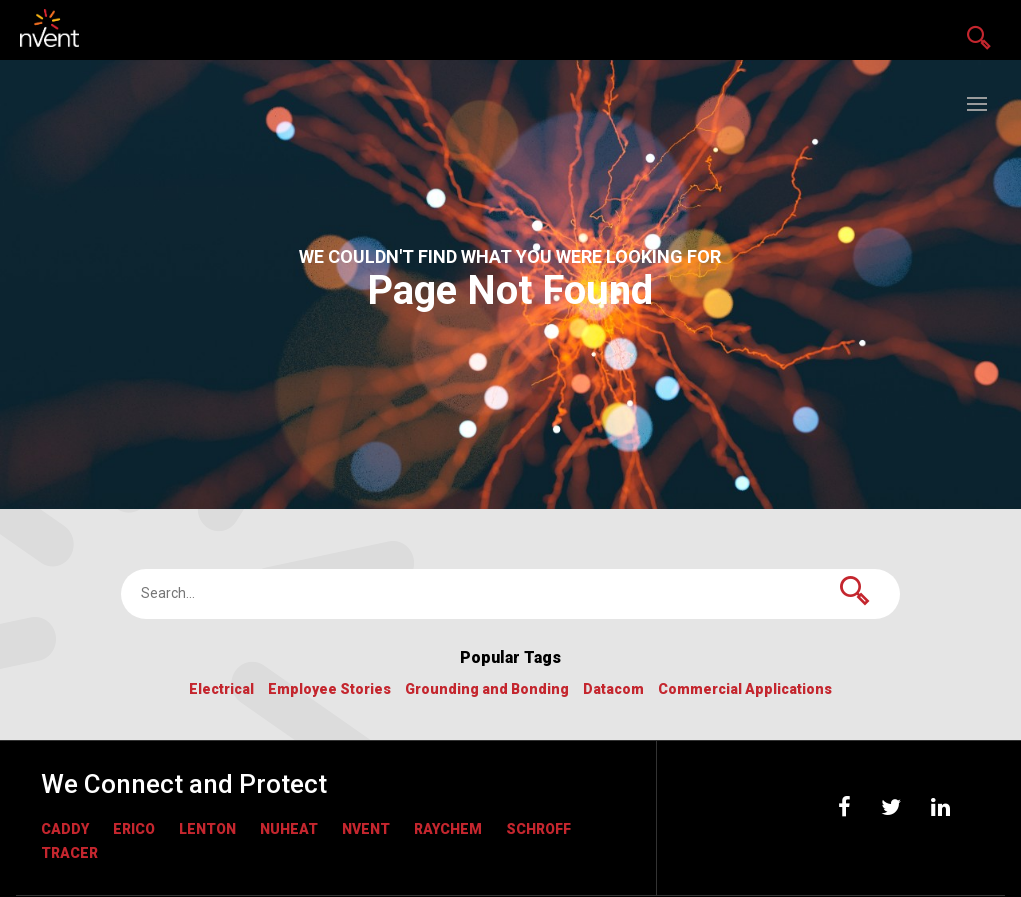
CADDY (65, 829)
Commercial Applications (745, 689)
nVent (366, 829)
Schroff (538, 829)
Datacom (613, 689)
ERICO (134, 829)
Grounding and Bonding (487, 689)
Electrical (221, 689)
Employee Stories (329, 689)
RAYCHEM (448, 829)
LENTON (207, 829)
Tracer (69, 853)
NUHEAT (289, 829)
